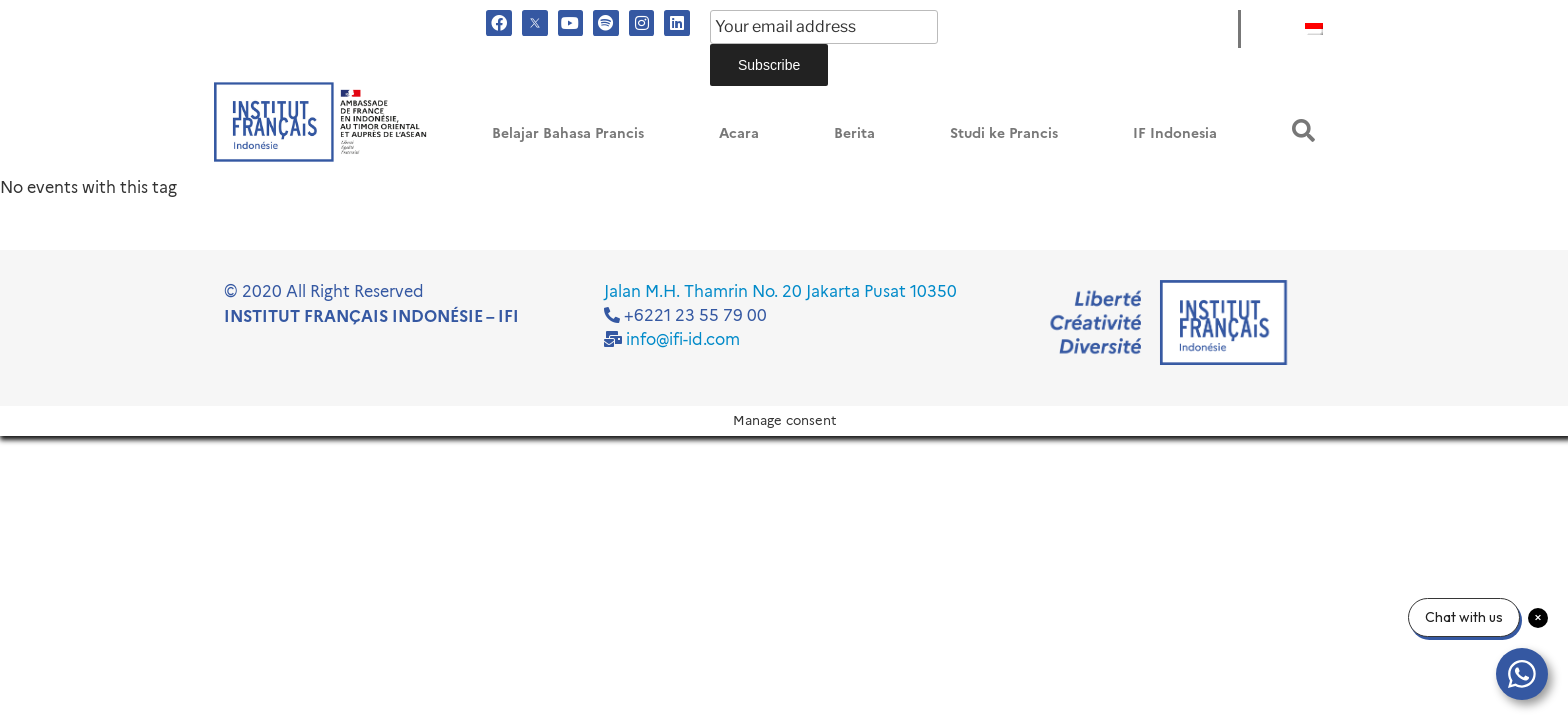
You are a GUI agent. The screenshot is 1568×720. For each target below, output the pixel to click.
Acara (739, 133)
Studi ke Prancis (1004, 133)
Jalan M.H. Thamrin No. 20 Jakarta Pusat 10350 (780, 291)
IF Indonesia (1175, 133)
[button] (1303, 130)
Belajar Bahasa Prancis (568, 133)
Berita (854, 133)
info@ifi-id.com (683, 339)
